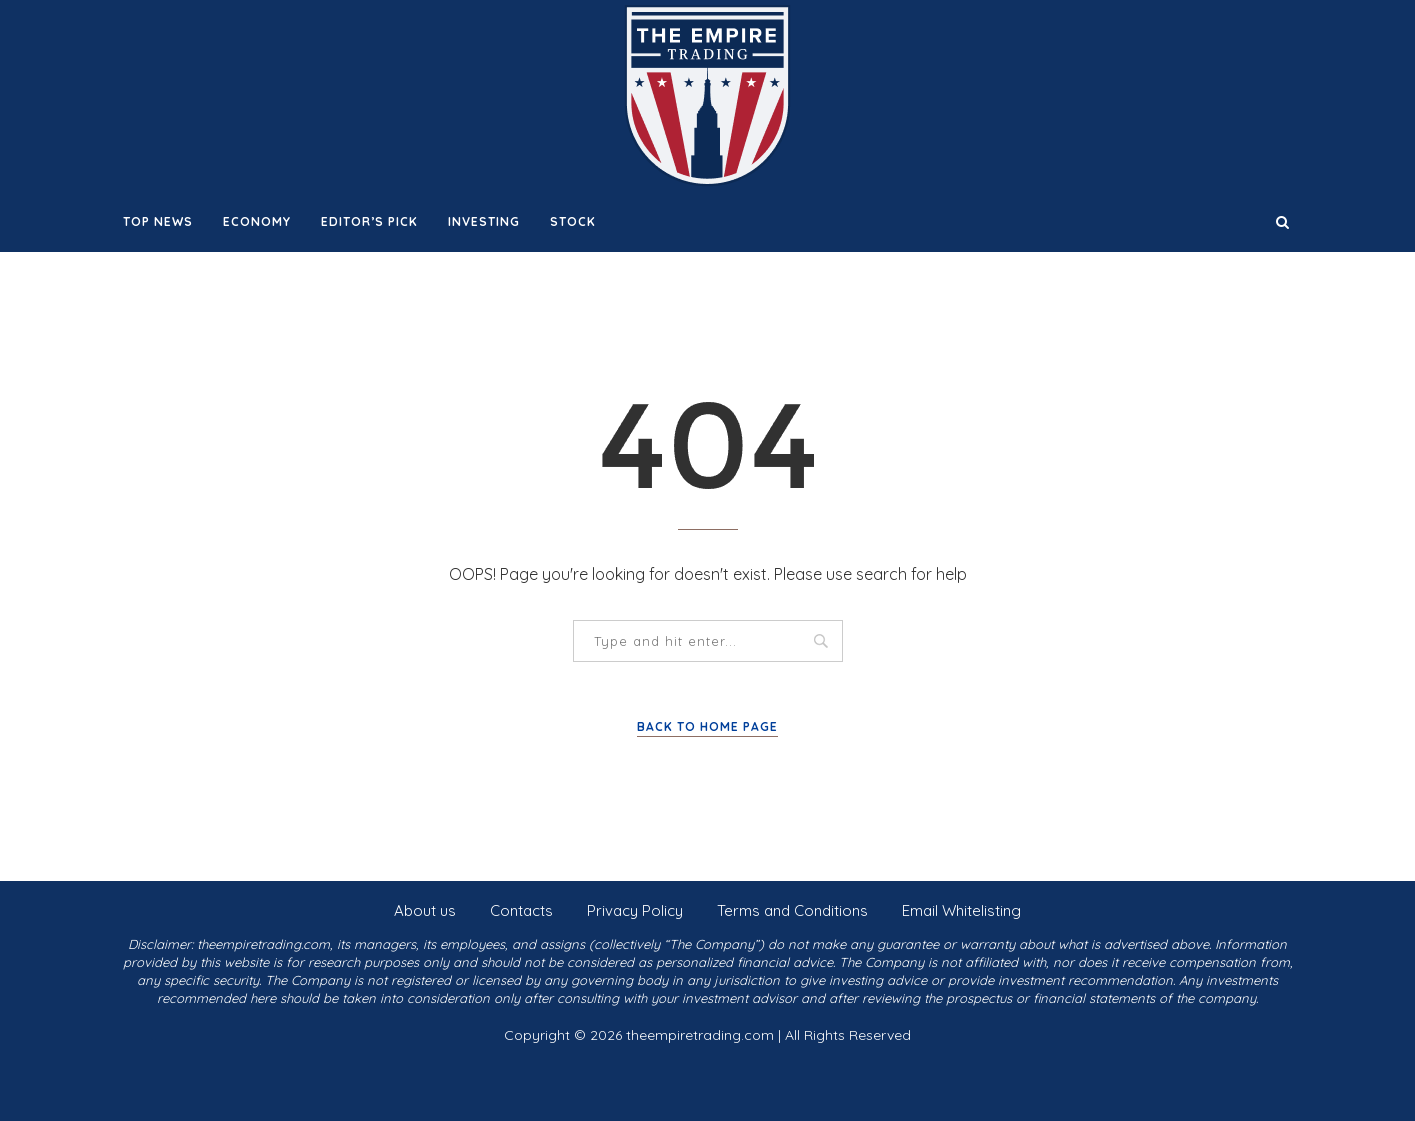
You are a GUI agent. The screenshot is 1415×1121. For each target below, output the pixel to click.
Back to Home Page (707, 726)
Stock (573, 221)
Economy (257, 221)
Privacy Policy (635, 910)
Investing (484, 221)
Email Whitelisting (961, 910)
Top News (158, 221)
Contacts (521, 910)
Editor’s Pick (369, 221)
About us (425, 910)
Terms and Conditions (792, 910)
